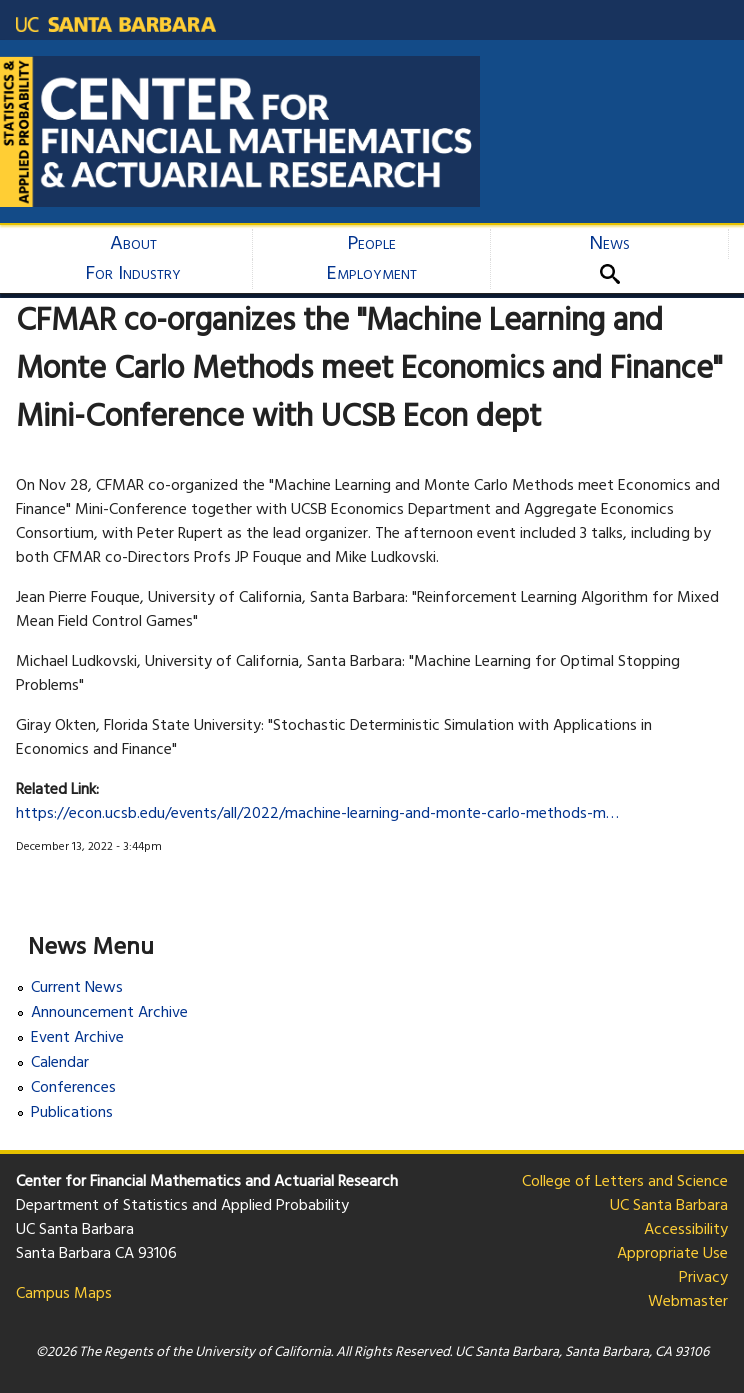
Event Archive (77, 1038)
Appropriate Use (672, 1254)
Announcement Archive (109, 1013)
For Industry (133, 274)
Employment (371, 274)
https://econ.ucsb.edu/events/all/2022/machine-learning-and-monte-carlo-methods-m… (317, 814)
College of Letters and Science (625, 1182)
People (371, 244)
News (609, 244)
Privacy (703, 1278)
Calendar (60, 1063)
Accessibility (686, 1230)
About (133, 244)
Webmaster (688, 1302)
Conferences (73, 1088)
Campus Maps (64, 1294)
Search (617, 274)
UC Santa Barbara (669, 1206)
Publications (72, 1113)
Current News (77, 988)
